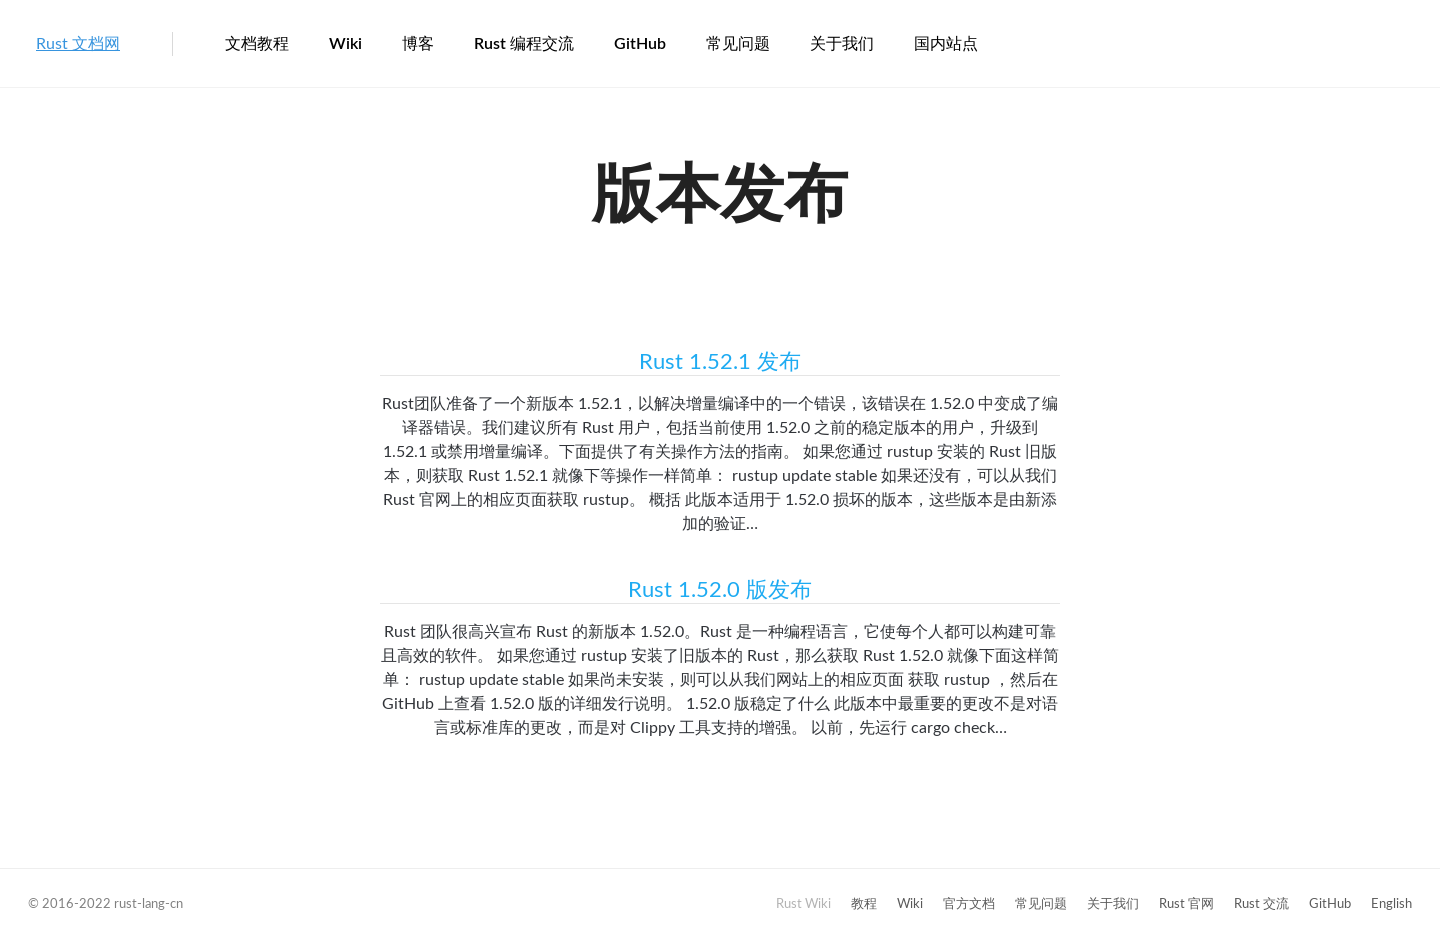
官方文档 (969, 904)
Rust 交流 (1261, 904)
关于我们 (842, 44)
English (1391, 904)
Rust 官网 (1186, 904)
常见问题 (738, 44)
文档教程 (257, 44)
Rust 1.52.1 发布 (720, 362)
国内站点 (946, 44)
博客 (418, 44)
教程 (864, 904)
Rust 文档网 (78, 44)
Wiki (345, 44)
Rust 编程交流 (524, 44)
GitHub (640, 44)
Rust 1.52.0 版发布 (720, 590)
